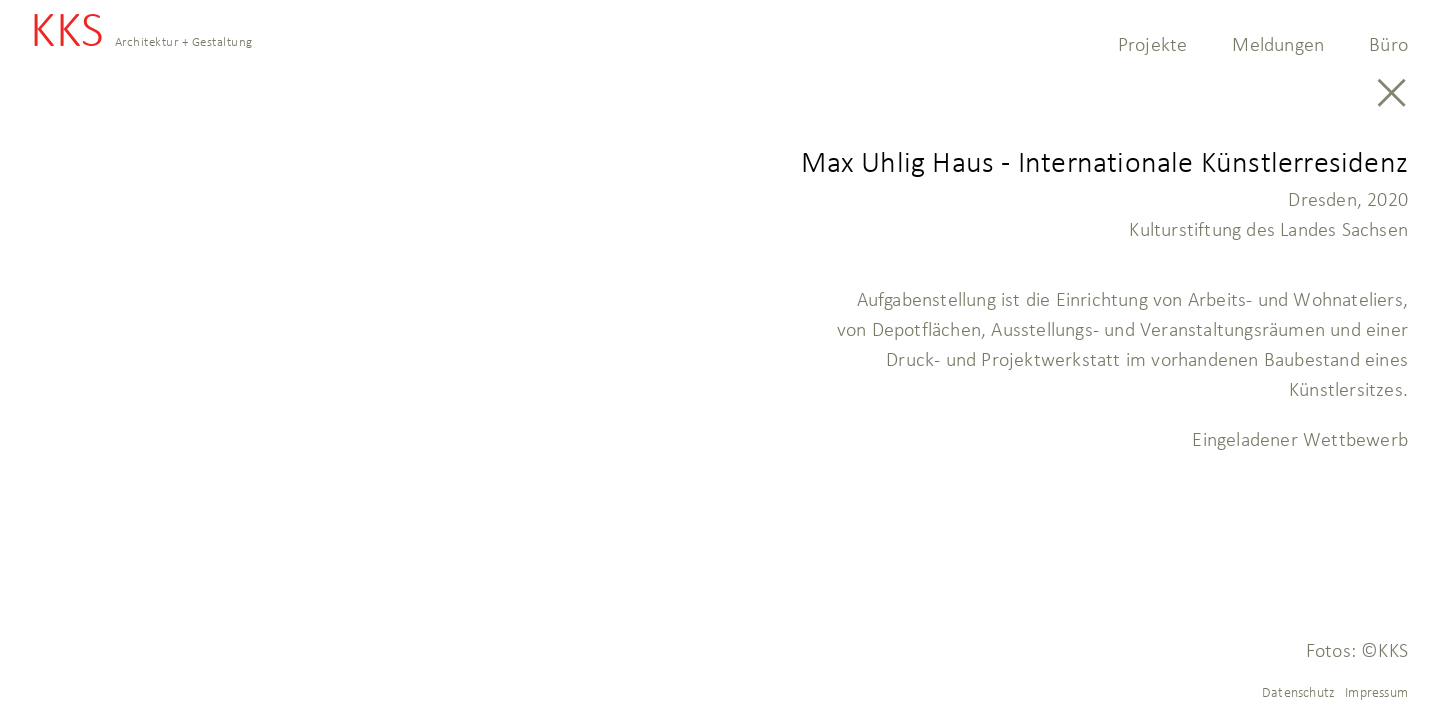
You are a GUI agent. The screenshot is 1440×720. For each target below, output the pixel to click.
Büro (1388, 44)
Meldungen (1278, 44)
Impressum (1376, 692)
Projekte (1153, 44)
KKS (141, 36)
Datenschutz (1298, 692)
